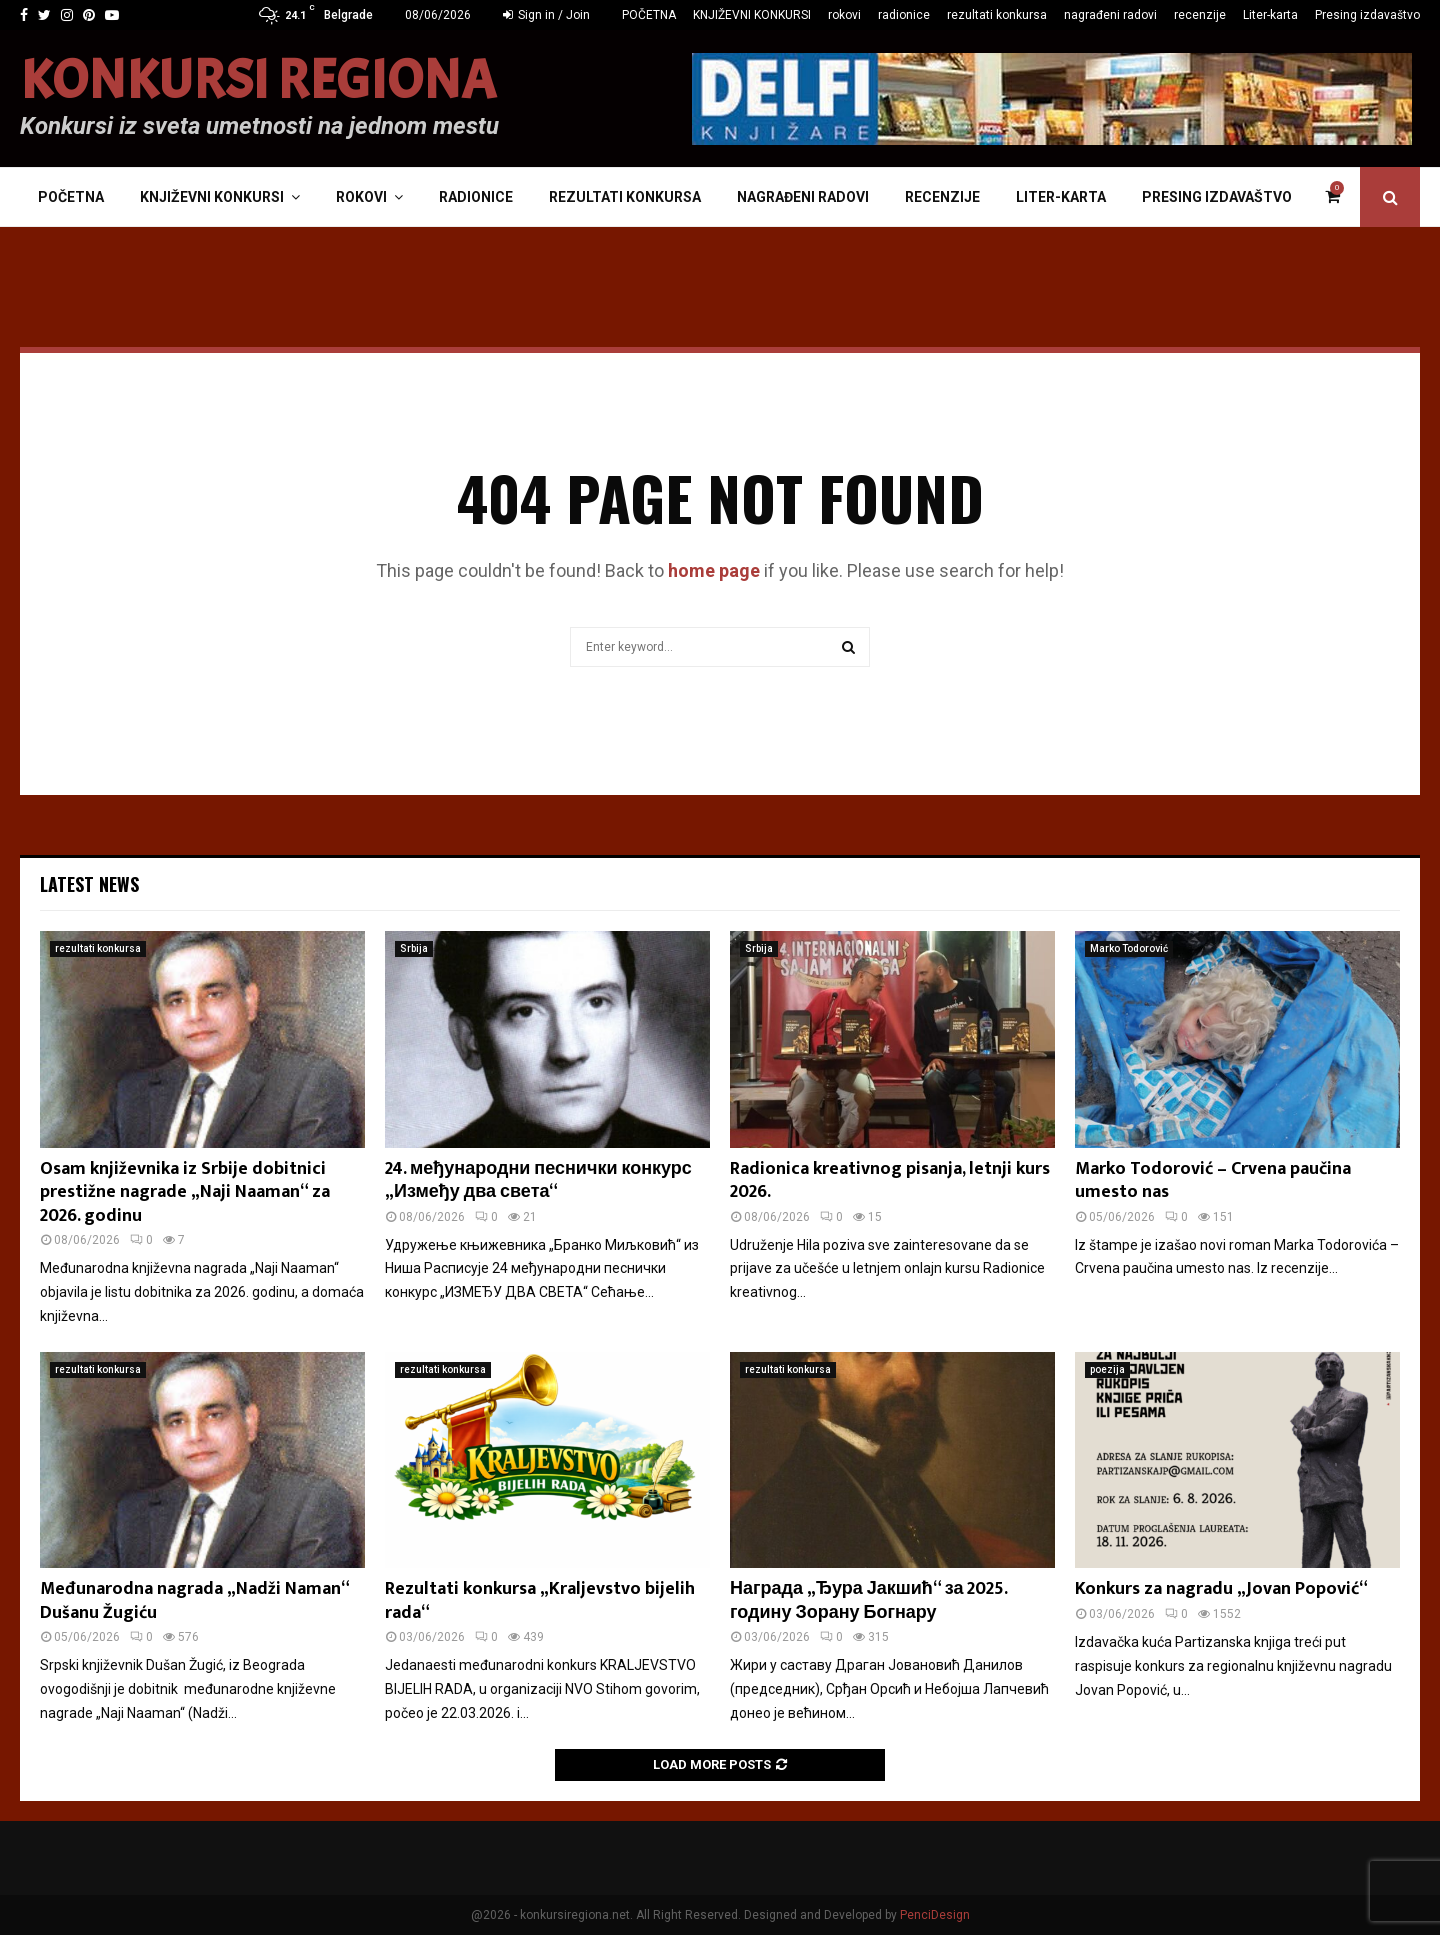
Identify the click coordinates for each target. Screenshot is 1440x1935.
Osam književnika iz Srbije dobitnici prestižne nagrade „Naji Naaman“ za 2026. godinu (185, 1192)
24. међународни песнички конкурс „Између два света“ (538, 1180)
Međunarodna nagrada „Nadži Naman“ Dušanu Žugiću (194, 1600)
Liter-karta (1270, 15)
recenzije (1200, 15)
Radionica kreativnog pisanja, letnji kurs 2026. (890, 1180)
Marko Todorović (1129, 948)
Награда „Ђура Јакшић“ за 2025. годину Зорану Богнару (868, 1600)
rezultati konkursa (997, 15)
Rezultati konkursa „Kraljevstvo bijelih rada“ (540, 1600)
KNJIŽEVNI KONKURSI (752, 15)
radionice (904, 15)
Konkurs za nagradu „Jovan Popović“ (1221, 1589)
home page (714, 570)
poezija (1107, 1369)
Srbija (414, 948)
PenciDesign (935, 1915)
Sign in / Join (546, 15)
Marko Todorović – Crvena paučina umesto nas (1213, 1180)
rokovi (844, 15)
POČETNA (649, 15)
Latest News (89, 884)
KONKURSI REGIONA (258, 81)
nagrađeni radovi (1110, 15)
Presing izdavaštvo (1367, 15)
